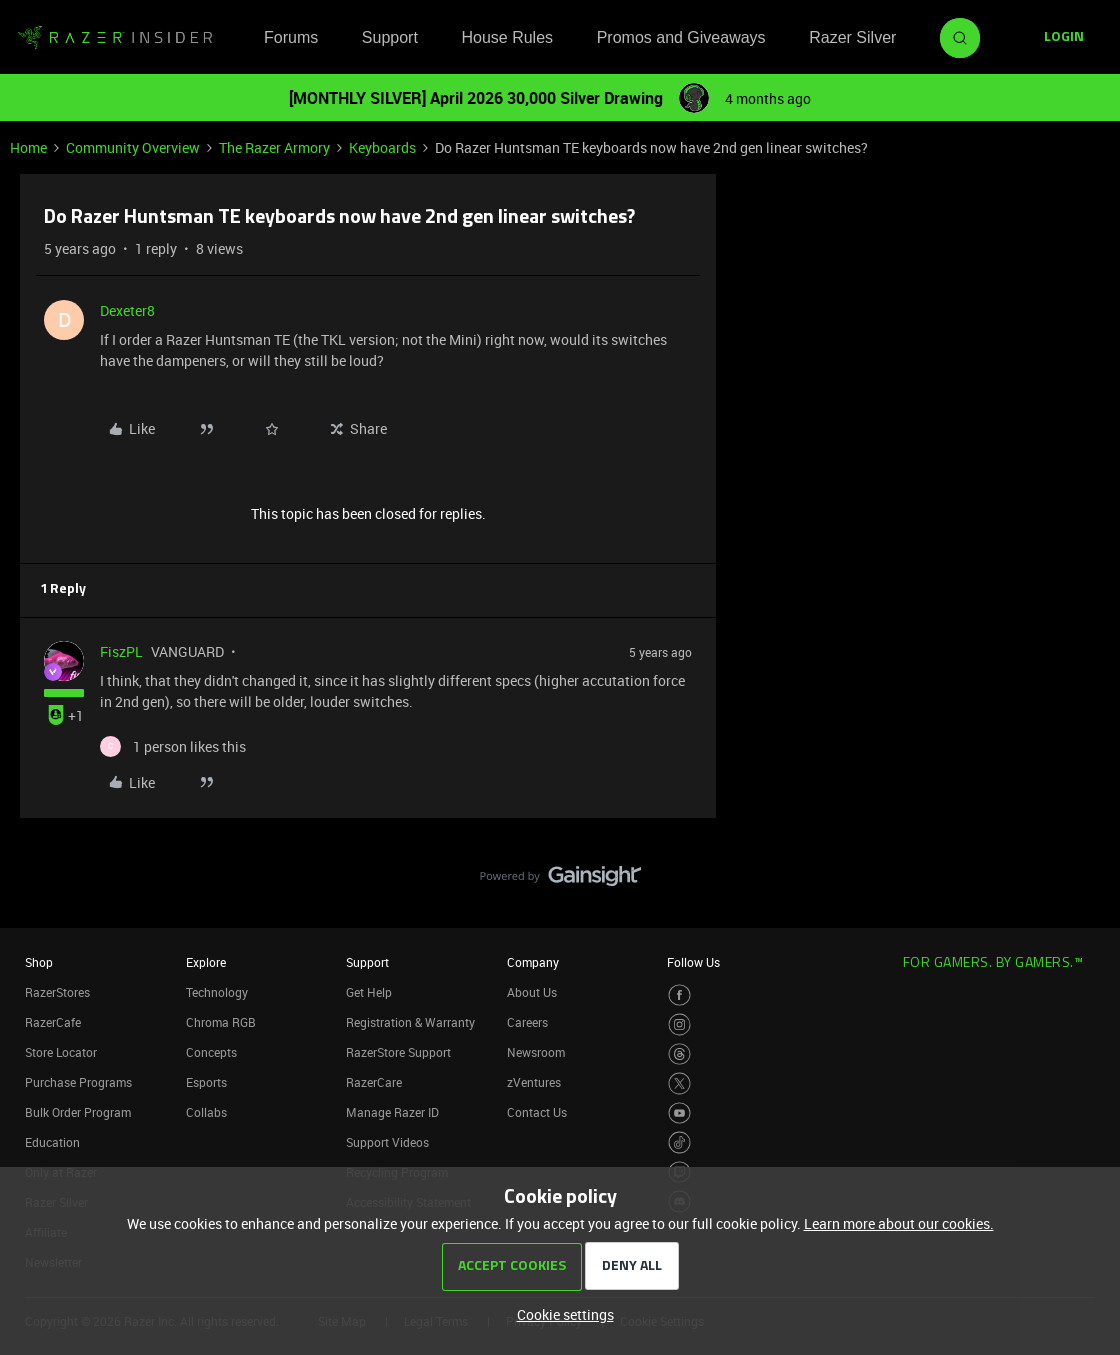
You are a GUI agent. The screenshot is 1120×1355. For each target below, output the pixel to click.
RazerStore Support (398, 1052)
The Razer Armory (274, 147)
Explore (206, 962)
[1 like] (173, 746)
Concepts (211, 1052)
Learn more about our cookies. (899, 1223)
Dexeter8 (127, 310)
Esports (206, 1082)
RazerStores (57, 992)
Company (533, 962)
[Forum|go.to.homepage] (115, 38)
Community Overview (133, 147)
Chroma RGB (221, 1022)
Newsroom (536, 1052)
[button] (1064, 38)
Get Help (369, 992)
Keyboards (382, 147)
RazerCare (374, 1082)
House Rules (507, 37)
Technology (217, 992)
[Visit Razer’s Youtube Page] (679, 1113)
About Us (532, 992)
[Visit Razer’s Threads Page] (679, 1054)
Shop (39, 962)
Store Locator (61, 1052)
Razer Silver (852, 37)
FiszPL (121, 651)
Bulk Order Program (78, 1112)
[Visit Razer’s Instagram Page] (679, 1024)
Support (390, 37)
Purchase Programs (78, 1082)
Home (28, 147)
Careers (527, 1022)
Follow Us (693, 962)
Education (52, 1142)
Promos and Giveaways (681, 37)
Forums (291, 37)
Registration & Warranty (410, 1022)
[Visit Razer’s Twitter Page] (679, 1083)
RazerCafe (53, 1022)
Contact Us (537, 1112)
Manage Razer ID (392, 1112)
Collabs (206, 1112)
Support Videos (387, 1142)
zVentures (534, 1082)
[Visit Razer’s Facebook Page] (679, 995)
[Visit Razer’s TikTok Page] (679, 1142)
